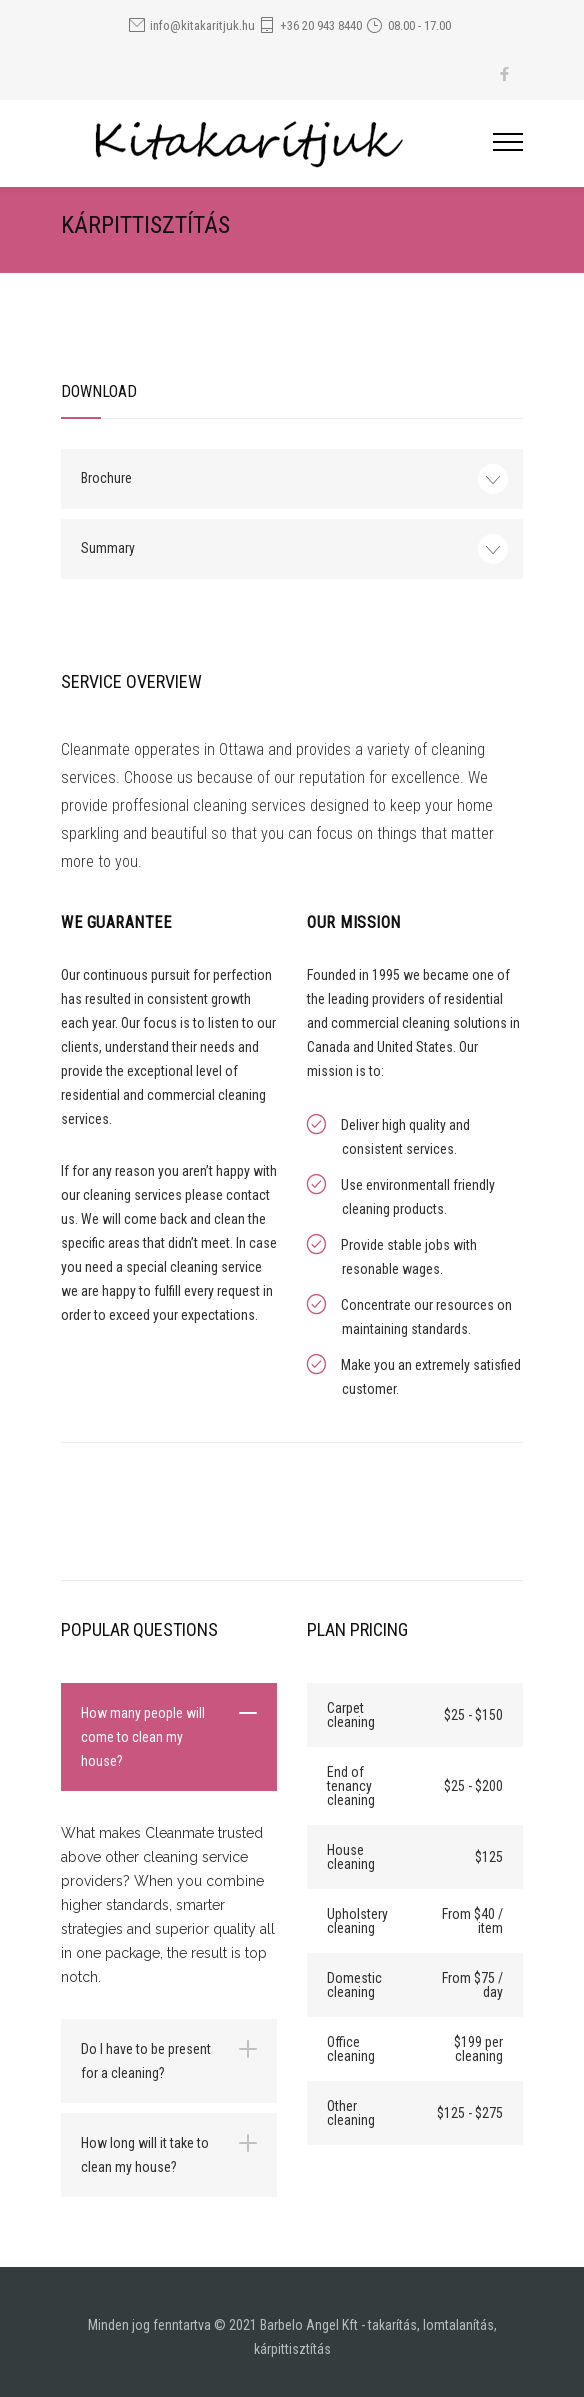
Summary (108, 548)
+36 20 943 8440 (321, 25)
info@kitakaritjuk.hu (202, 25)
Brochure (106, 478)
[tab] (169, 1737)
